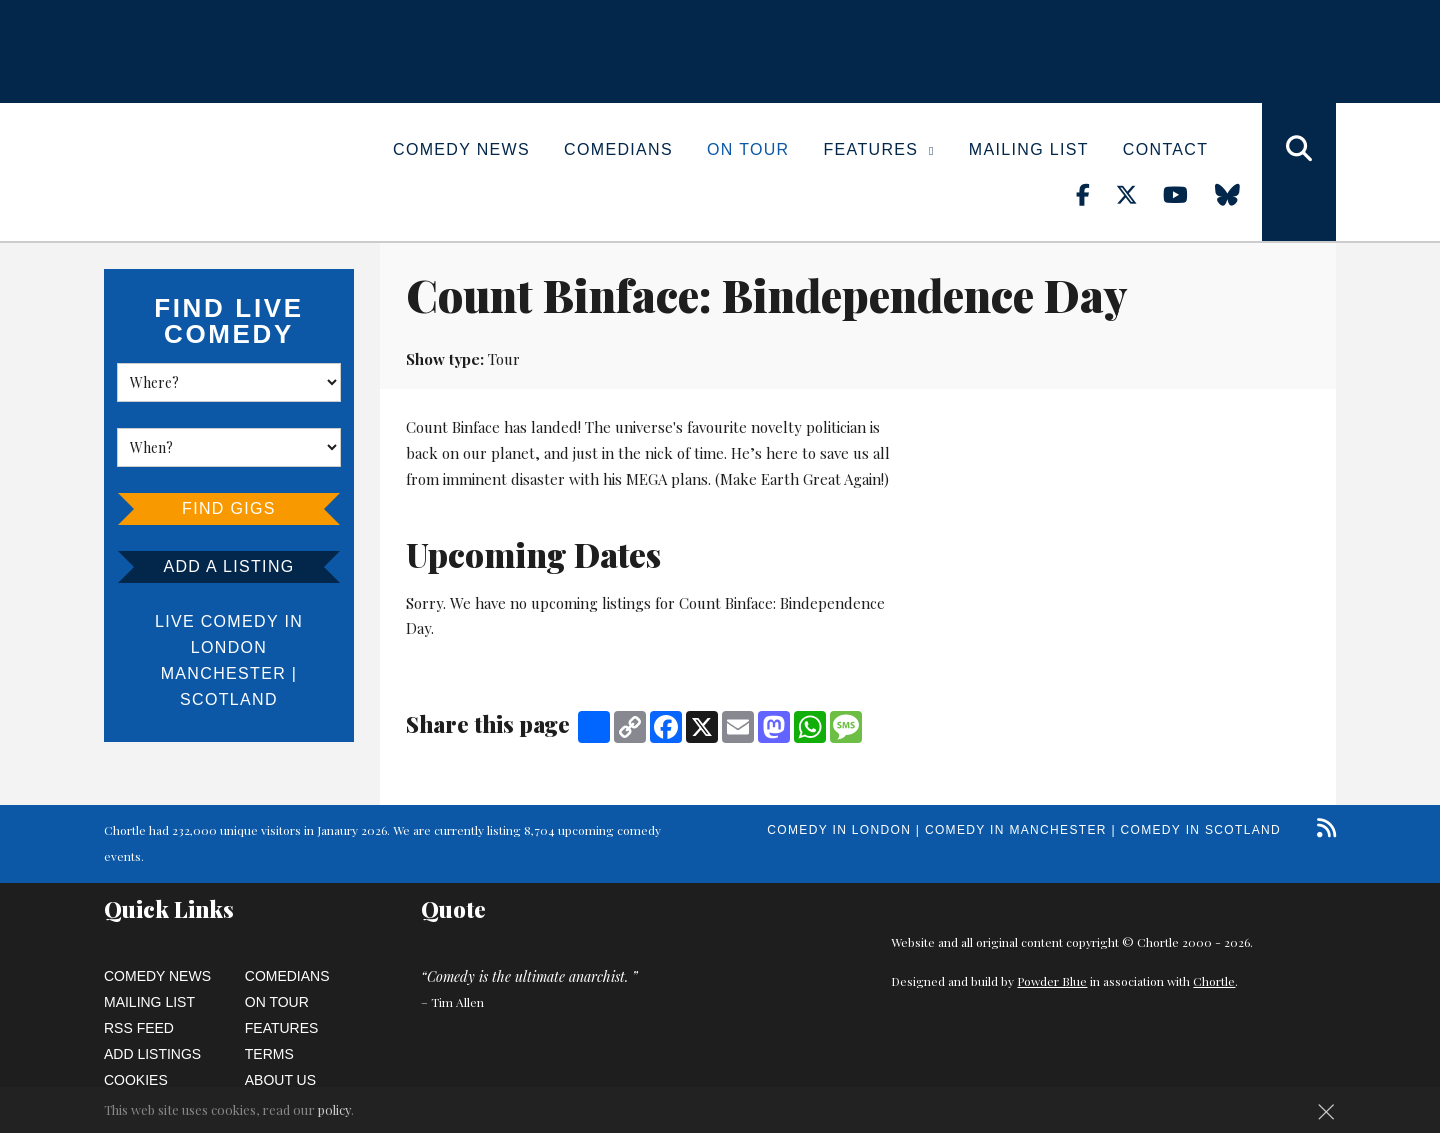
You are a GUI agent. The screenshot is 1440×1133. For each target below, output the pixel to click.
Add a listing (228, 566)
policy (334, 1109)
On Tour (748, 149)
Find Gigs (229, 508)
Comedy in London (839, 830)
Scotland (229, 699)
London (229, 647)
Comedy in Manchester (1016, 830)
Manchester (223, 673)
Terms (269, 1054)
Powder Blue (1052, 981)
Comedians (618, 149)
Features (879, 149)
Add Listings (152, 1054)
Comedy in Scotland (1201, 830)
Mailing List (1029, 149)
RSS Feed (139, 1028)
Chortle (1214, 981)
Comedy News (461, 149)
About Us (280, 1080)
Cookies (136, 1080)
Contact (1165, 149)
